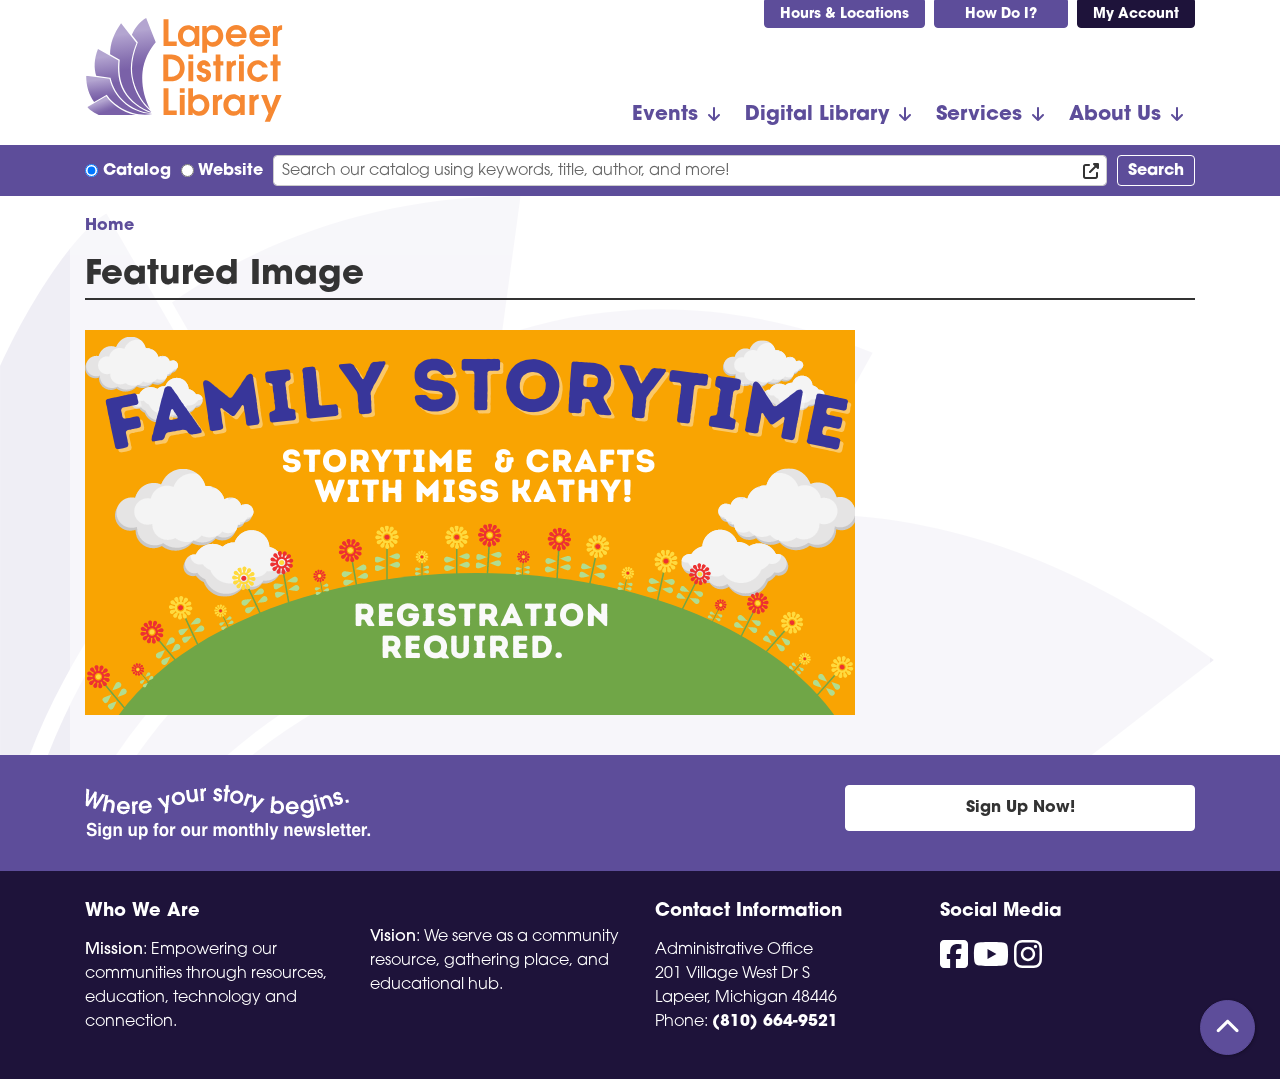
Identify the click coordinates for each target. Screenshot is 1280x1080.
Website (230, 171)
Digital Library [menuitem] (817, 115)
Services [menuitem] (979, 115)
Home (109, 226)
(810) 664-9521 (775, 1022)
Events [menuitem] (665, 115)
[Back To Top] (1227, 1027)
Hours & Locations (844, 14)
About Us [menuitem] (1115, 115)
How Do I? (1001, 14)
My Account (1136, 14)
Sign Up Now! (1020, 808)
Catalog (137, 171)
